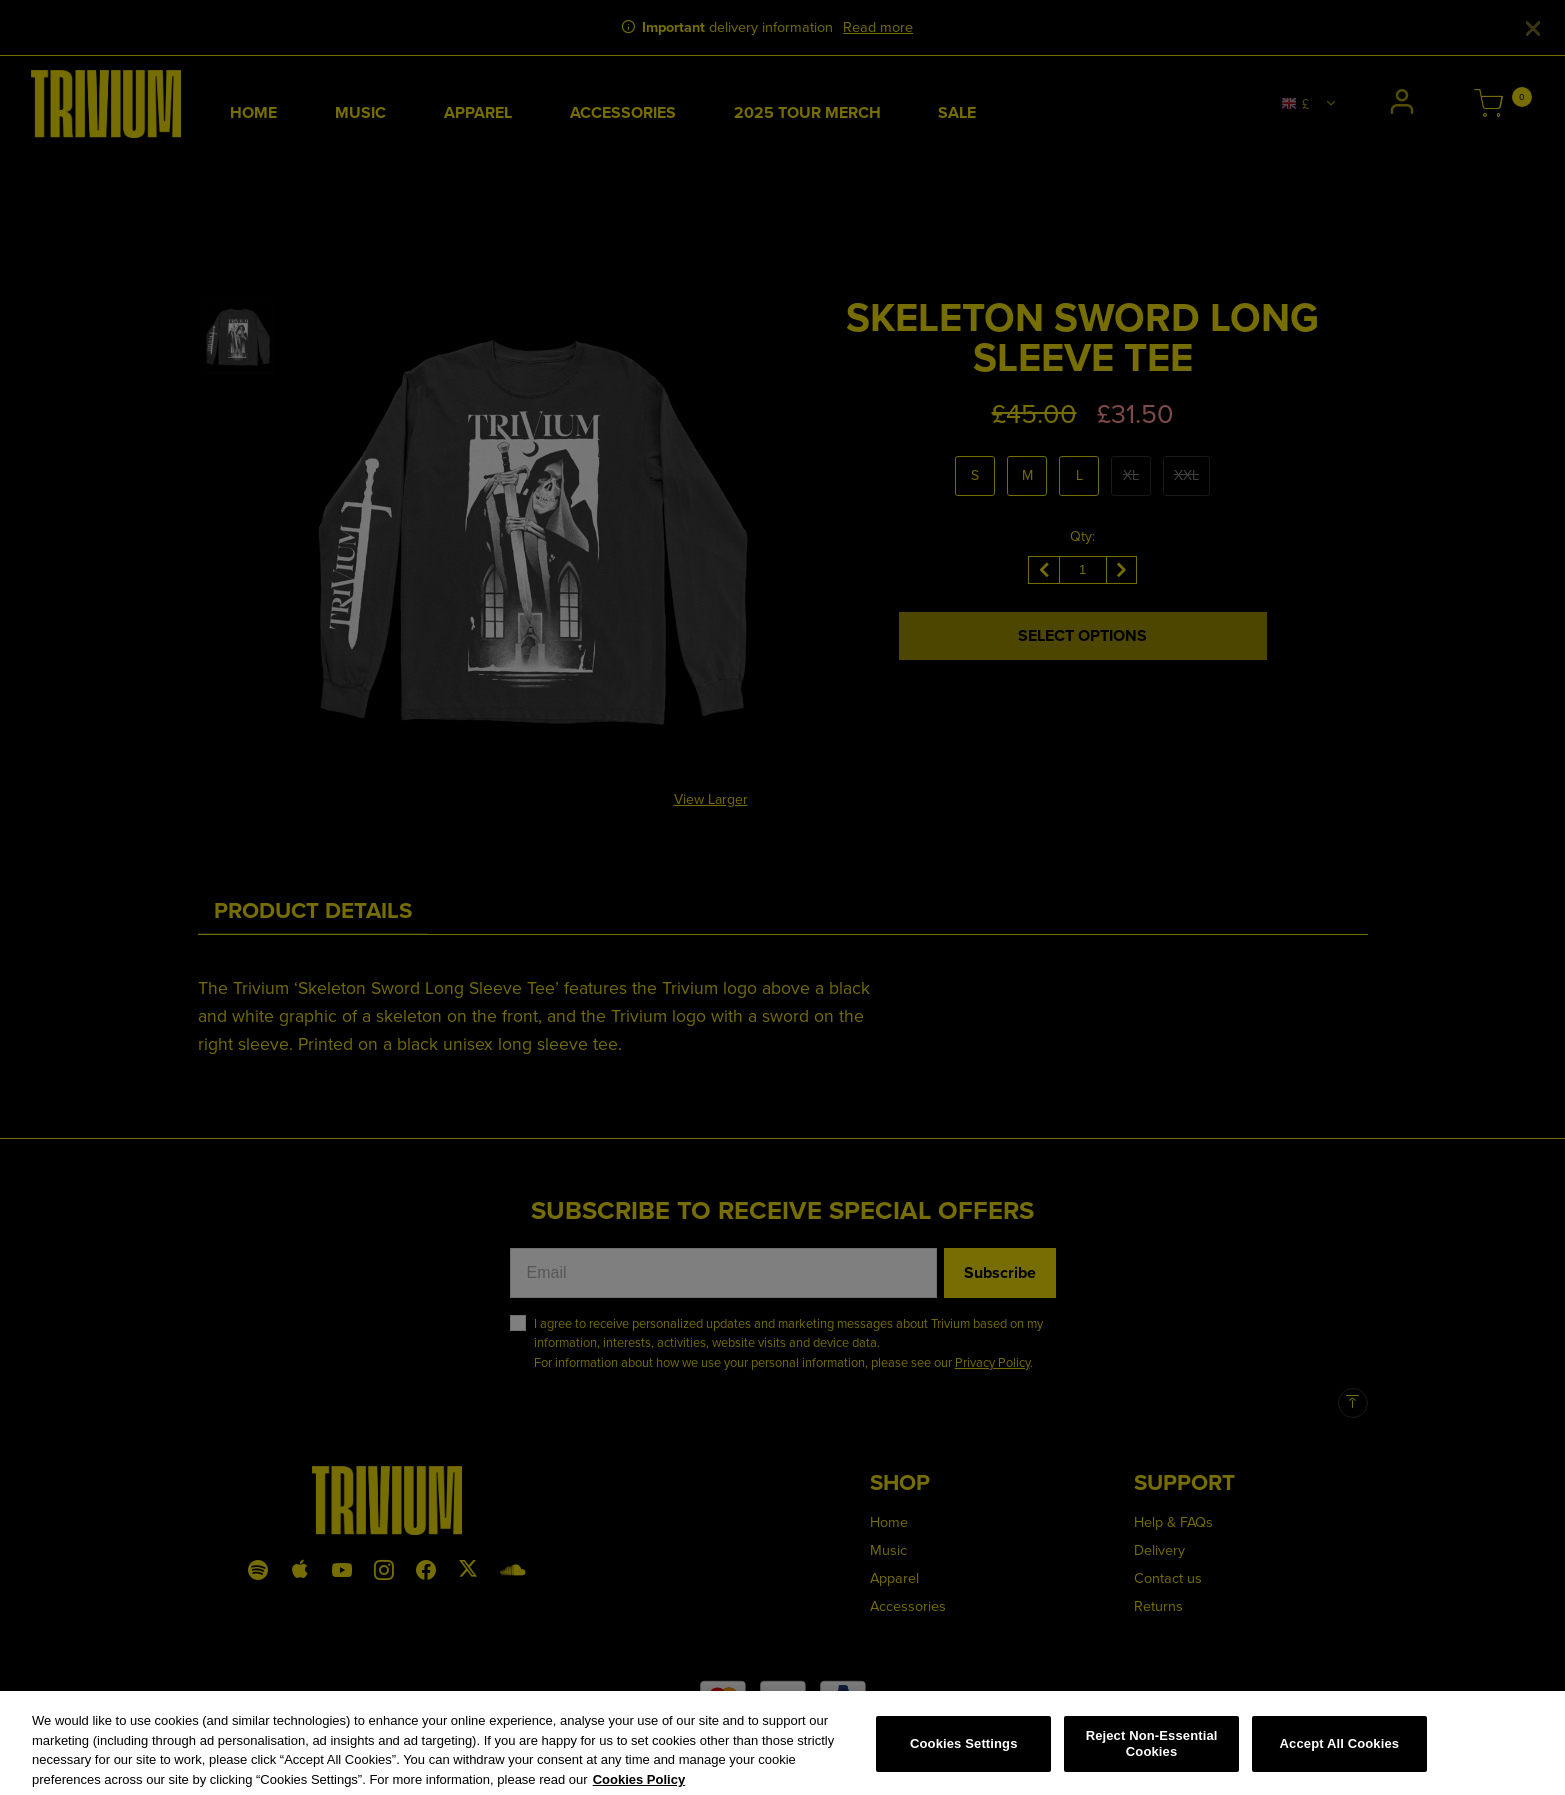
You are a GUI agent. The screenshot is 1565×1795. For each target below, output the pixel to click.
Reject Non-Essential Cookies (1152, 1752)
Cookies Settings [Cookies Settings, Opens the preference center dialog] (964, 1751)
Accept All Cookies (1340, 1751)
